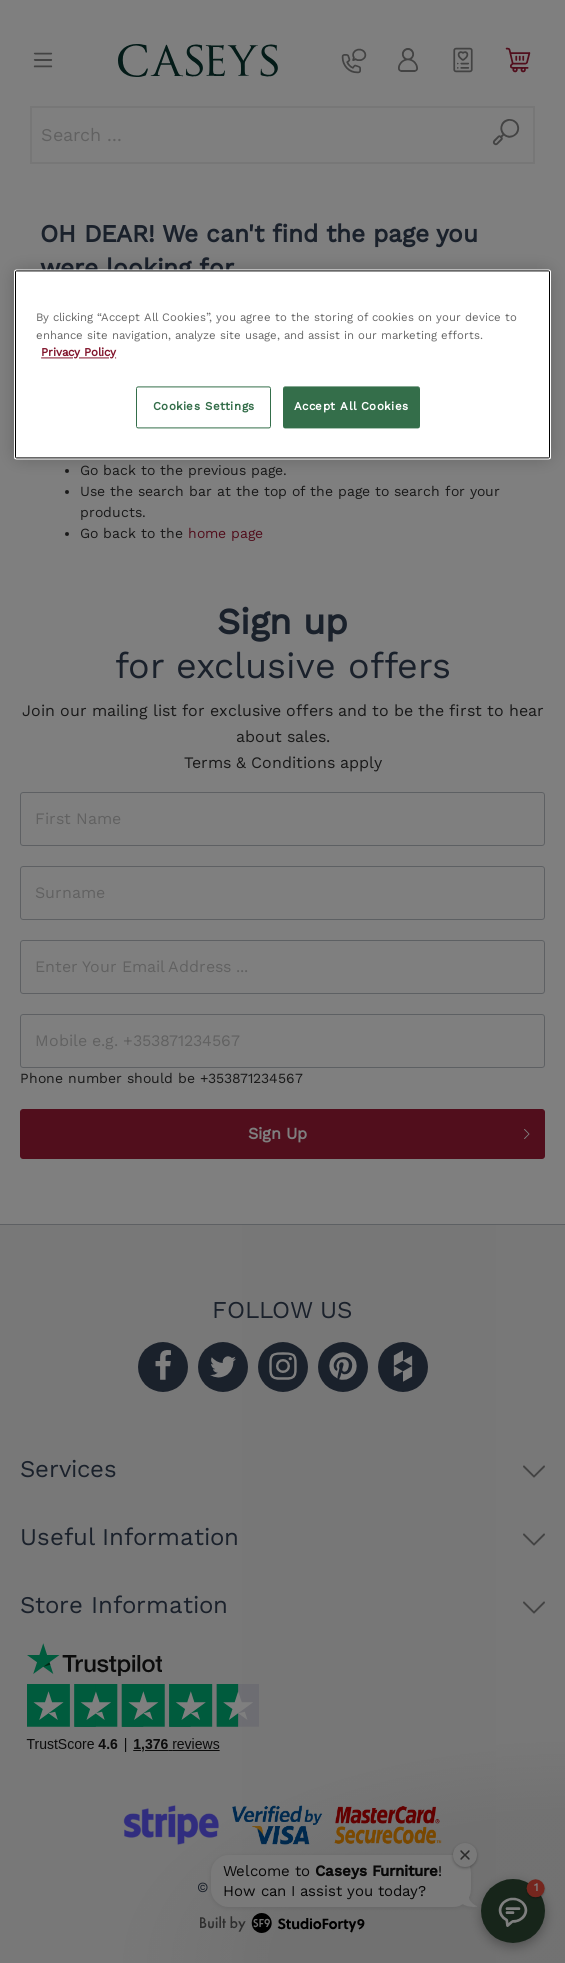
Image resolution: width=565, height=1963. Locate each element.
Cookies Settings (204, 406)
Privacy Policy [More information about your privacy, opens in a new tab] (78, 352)
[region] (282, 364)
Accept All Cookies (351, 406)
